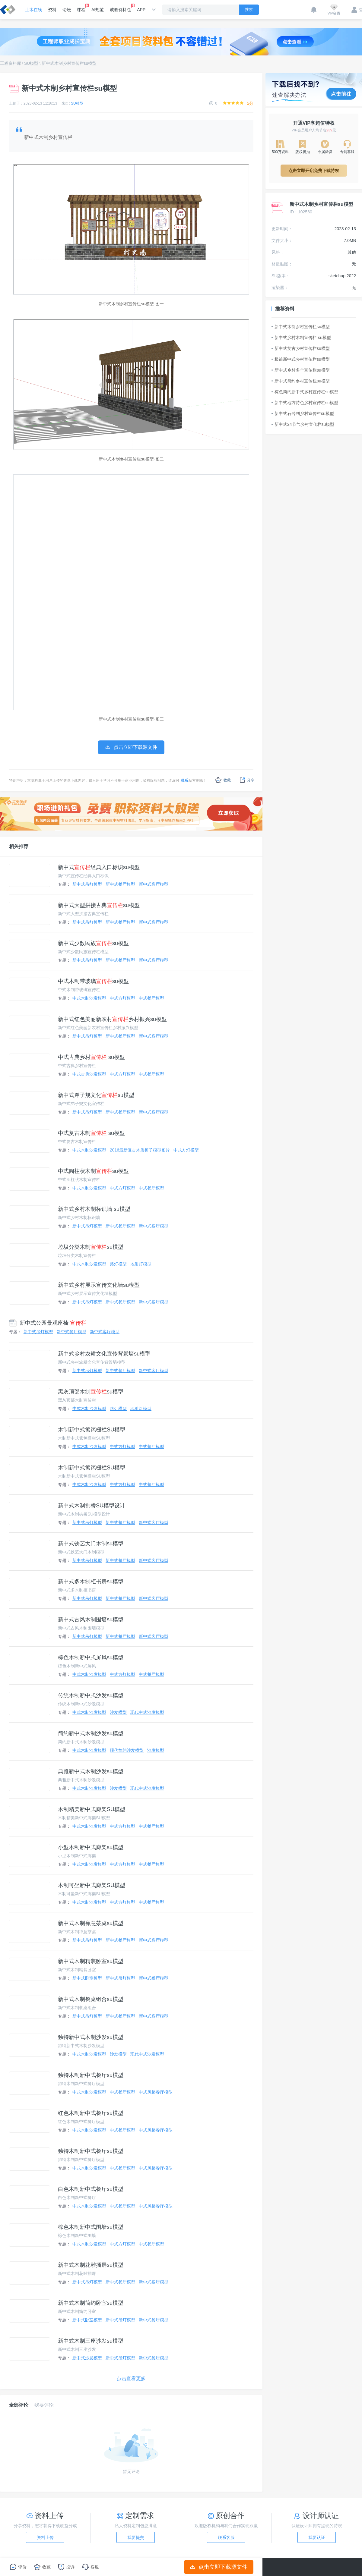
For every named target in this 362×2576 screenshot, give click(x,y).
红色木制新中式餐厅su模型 (90, 2113)
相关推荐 (18, 846)
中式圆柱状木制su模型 (93, 1171)
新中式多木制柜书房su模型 (90, 1582)
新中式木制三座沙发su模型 (90, 2341)
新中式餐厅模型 (120, 884)
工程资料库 (10, 63)
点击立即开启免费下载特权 (313, 170)
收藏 (223, 780)
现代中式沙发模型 (147, 1712)
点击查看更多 (131, 2378)
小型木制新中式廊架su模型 (90, 1847)
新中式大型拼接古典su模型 (99, 905)
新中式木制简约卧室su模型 (90, 2303)
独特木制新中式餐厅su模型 (90, 2075)
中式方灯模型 (122, 998)
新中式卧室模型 (87, 1978)
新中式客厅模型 (153, 884)
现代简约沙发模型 (127, 1750)
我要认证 (316, 2537)
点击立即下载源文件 (218, 2567)
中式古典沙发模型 (89, 1074)
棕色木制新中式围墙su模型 (90, 2227)
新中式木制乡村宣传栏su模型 (69, 63)
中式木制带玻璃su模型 (93, 981)
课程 (81, 8)
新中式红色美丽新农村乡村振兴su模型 (112, 1019)
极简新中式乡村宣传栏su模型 (301, 359)
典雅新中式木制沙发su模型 (90, 1771)
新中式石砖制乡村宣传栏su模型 (303, 413)
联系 (184, 780)
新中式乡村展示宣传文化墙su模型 (99, 1285)
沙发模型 (118, 1712)
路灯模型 (118, 1263)
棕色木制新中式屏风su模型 (90, 1657)
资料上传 (45, 2537)
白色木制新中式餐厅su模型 (90, 2189)
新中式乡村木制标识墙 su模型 (94, 1209)
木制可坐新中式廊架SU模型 (91, 1885)
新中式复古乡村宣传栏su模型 (301, 348)
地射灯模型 (140, 1263)
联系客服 (226, 2537)
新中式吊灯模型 (87, 884)
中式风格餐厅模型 (156, 2092)
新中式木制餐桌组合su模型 (90, 1999)
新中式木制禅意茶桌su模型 (90, 1923)
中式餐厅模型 (151, 998)
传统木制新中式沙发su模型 (90, 1695)
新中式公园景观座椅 (47, 1323)
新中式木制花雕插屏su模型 (90, 2265)
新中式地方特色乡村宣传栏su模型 (305, 402)
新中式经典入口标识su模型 (99, 867)
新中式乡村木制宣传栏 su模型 (301, 337)
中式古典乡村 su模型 (91, 1057)
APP (141, 9)
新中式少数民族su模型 (93, 943)
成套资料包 (120, 8)
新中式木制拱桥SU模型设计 (91, 1506)
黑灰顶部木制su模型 (90, 1392)
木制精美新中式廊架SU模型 (91, 1809)
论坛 (66, 9)
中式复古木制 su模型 (91, 1133)
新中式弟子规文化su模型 (96, 1095)
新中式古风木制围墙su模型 (90, 1619)
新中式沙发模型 (87, 2357)
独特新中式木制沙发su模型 (90, 2037)
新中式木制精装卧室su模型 (90, 1961)
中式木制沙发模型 (89, 998)
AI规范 (97, 9)
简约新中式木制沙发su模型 (90, 1733)
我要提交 (135, 2537)
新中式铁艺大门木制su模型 (90, 1544)
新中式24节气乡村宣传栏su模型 (303, 424)
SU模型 (31, 63)
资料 (52, 9)
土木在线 (33, 9)
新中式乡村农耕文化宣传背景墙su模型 (104, 1354)
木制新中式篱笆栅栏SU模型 (91, 1430)
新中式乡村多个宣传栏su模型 (301, 370)
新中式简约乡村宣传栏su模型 (301, 381)
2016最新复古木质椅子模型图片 (140, 1150)
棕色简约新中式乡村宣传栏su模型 (305, 391)
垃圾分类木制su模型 (90, 1247)
